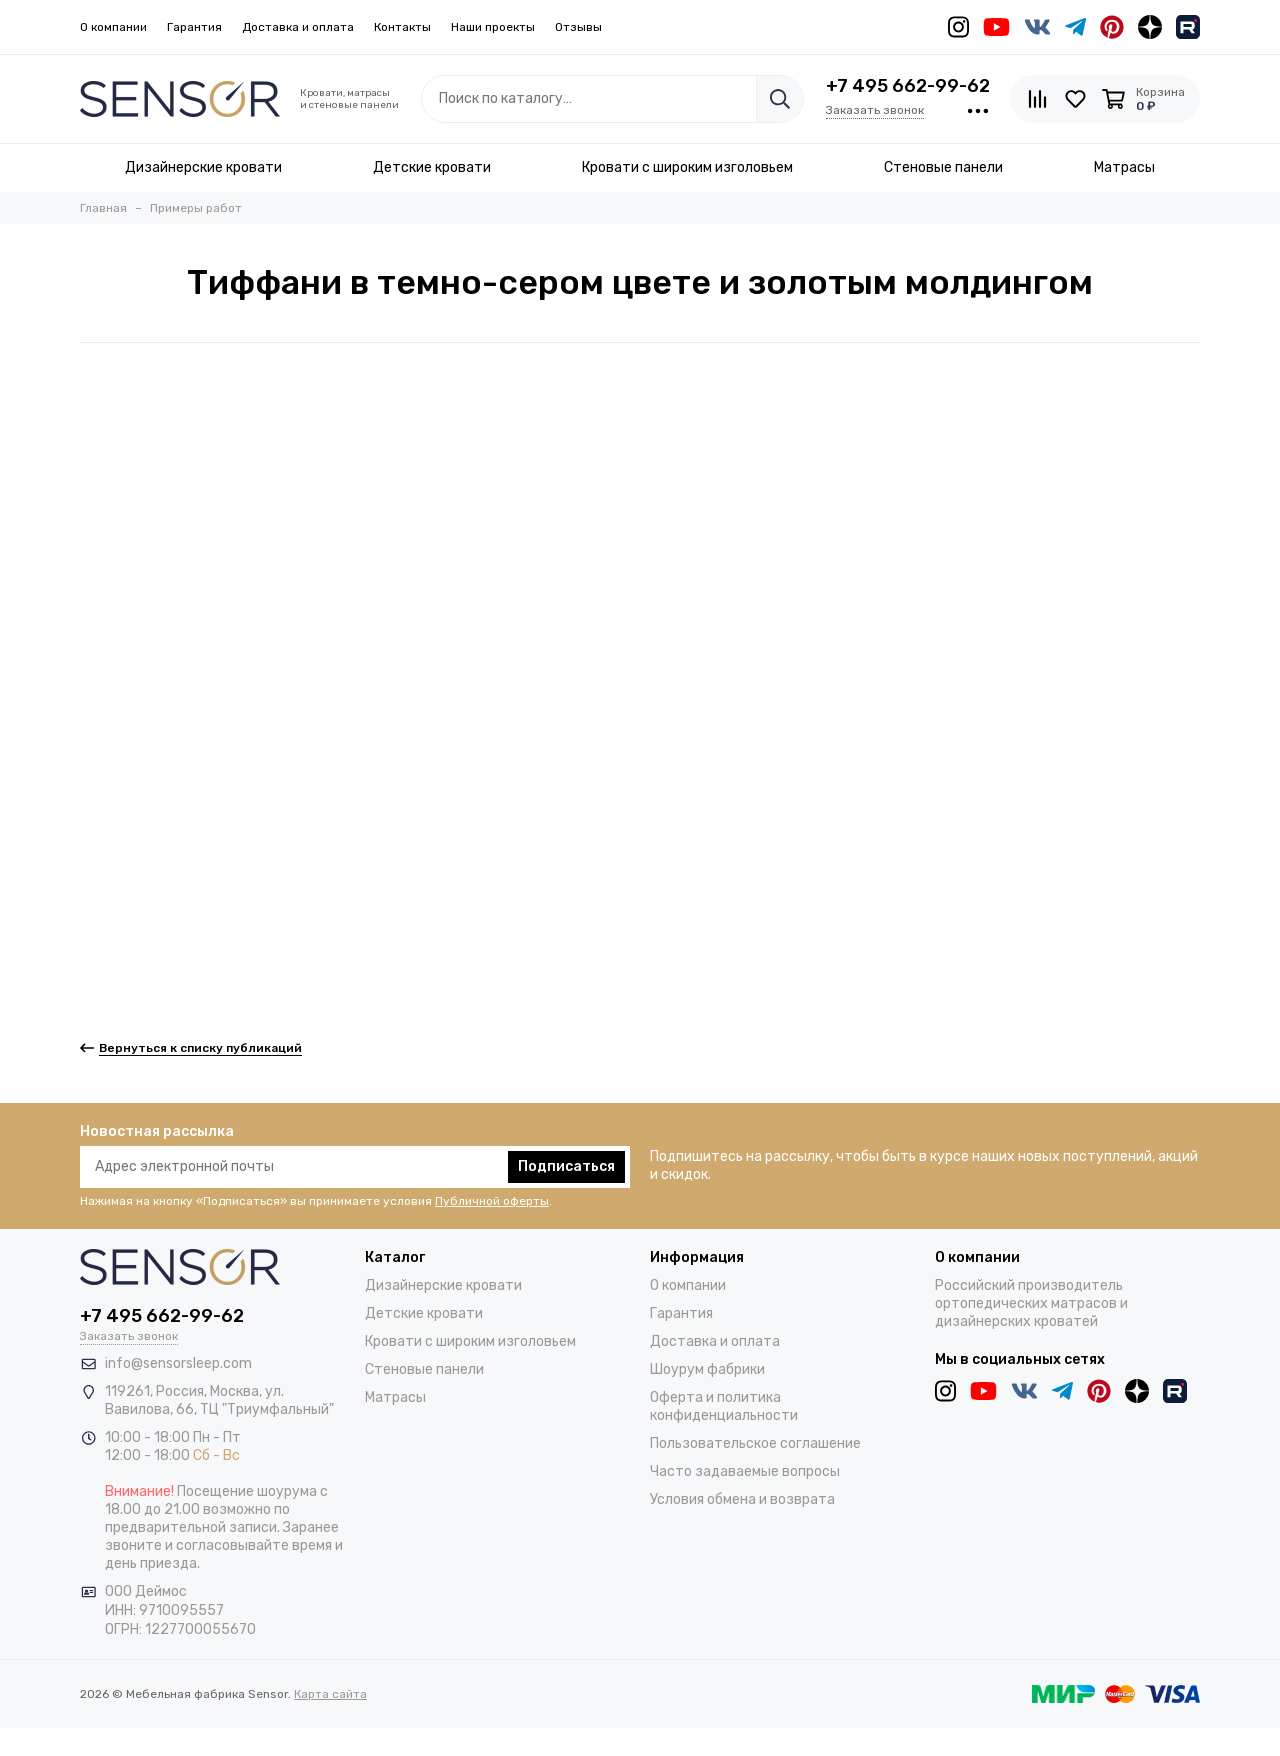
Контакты (402, 27)
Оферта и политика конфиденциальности (724, 1406)
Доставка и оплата (298, 27)
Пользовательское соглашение (755, 1443)
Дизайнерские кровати (443, 1285)
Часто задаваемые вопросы (745, 1471)
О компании (113, 27)
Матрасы (395, 1397)
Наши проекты (493, 27)
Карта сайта (330, 1694)
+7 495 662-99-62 (908, 86)
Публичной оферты (492, 1201)
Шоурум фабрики (707, 1369)
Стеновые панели (424, 1369)
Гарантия (194, 27)
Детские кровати (424, 1313)
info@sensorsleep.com (178, 1363)
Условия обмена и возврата (742, 1499)
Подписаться (566, 1166)
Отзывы (578, 27)
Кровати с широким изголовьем (470, 1341)
